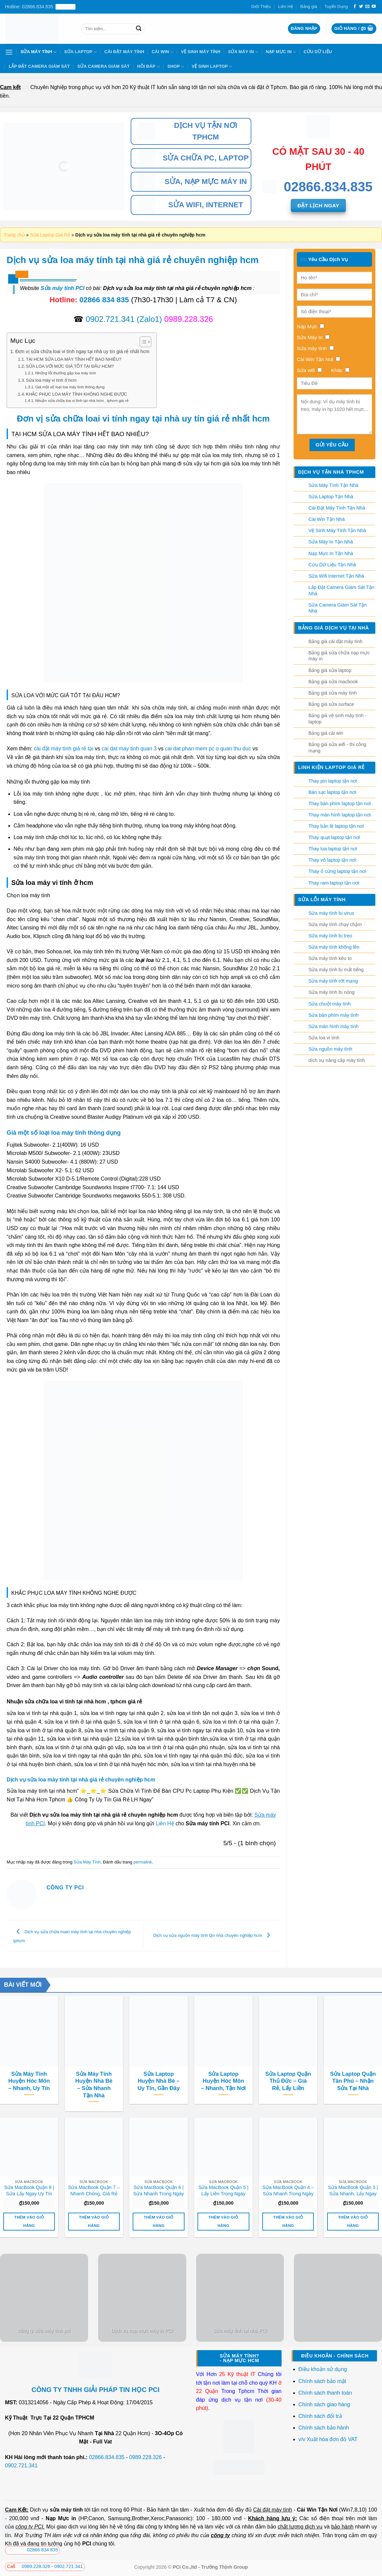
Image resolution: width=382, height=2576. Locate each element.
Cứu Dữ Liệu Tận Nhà (332, 564)
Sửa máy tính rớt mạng (333, 981)
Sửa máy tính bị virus (331, 913)
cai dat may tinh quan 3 (129, 748)
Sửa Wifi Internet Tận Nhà (336, 576)
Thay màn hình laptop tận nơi (340, 814)
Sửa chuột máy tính (330, 1003)
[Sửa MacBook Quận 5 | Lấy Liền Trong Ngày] (223, 2147)
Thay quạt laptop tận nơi (334, 837)
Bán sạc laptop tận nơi (332, 792)
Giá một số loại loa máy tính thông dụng (70, 387)
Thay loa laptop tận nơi (333, 848)
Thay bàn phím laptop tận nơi (340, 803)
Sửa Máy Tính (39, 52)
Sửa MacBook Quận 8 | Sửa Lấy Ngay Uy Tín (29, 2190)
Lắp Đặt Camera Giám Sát (39, 66)
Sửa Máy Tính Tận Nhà (333, 485)
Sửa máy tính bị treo (330, 935)
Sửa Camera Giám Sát (103, 66)
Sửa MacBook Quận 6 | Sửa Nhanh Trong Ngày (158, 2190)
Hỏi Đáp (148, 66)
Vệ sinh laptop (212, 66)
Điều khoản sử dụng (323, 2369)
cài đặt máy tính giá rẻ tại (63, 748)
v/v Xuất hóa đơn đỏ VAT (328, 2439)
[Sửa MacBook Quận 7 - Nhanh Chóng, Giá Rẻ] (94, 2147)
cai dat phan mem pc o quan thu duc (208, 748)
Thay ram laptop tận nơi (334, 883)
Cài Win (163, 52)
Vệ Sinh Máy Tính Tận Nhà (337, 530)
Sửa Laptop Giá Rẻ (50, 235)
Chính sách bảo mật (322, 2381)
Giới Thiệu (261, 6)
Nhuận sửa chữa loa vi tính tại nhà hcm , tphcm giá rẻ (82, 400)
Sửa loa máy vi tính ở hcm (51, 380)
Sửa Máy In (243, 52)
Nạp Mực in (61, 2518)
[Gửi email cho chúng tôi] (367, 6)
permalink (142, 1862)
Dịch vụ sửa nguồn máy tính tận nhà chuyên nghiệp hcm (213, 1935)
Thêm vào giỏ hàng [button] (29, 2221)
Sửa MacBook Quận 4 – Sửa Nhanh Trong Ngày (288, 2190)
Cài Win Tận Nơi (317, 2510)
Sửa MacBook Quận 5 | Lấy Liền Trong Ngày (223, 2190)
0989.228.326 (145, 2457)
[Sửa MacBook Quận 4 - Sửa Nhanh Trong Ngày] (288, 2147)
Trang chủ (14, 235)
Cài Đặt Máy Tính (124, 51)
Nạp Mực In (281, 52)
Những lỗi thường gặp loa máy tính (65, 373)
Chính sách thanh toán (325, 2393)
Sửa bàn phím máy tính (334, 1015)
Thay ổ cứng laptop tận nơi (337, 871)
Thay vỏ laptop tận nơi (332, 860)
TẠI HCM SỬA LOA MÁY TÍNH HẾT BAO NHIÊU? (73, 359)
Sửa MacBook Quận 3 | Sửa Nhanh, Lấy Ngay (353, 2190)
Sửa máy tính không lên (334, 947)
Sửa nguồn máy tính (330, 1049)
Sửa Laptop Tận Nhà (331, 496)
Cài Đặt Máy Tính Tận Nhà (337, 508)
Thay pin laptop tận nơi (333, 781)
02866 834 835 (104, 300)
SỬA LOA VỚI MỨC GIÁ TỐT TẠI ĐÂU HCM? (70, 366)
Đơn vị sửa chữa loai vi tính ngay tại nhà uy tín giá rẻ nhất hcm (82, 351)
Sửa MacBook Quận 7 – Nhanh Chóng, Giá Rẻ (94, 2190)
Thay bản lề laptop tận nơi (336, 826)
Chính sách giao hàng (324, 2404)
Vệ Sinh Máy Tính (200, 51)
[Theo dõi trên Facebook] (355, 6)
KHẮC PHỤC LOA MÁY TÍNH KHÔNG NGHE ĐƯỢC (76, 394)
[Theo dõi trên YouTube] (374, 6)
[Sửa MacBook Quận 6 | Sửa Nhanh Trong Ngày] (158, 2147)
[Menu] (9, 52)
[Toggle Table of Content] (142, 341)
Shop (175, 66)
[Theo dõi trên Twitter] (361, 6)
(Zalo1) (149, 319)
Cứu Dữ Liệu (318, 51)
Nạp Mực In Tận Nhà (331, 553)
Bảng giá (308, 6)
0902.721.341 (110, 319)
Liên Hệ (285, 6)
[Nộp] (138, 28)
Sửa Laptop (80, 52)
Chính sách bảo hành (324, 2428)
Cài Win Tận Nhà (327, 519)
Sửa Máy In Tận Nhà (331, 541)
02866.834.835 (107, 2457)
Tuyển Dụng (336, 6)
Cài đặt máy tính (272, 2510)
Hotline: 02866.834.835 (40, 7)
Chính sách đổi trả (321, 2416)
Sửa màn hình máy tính (334, 1026)
